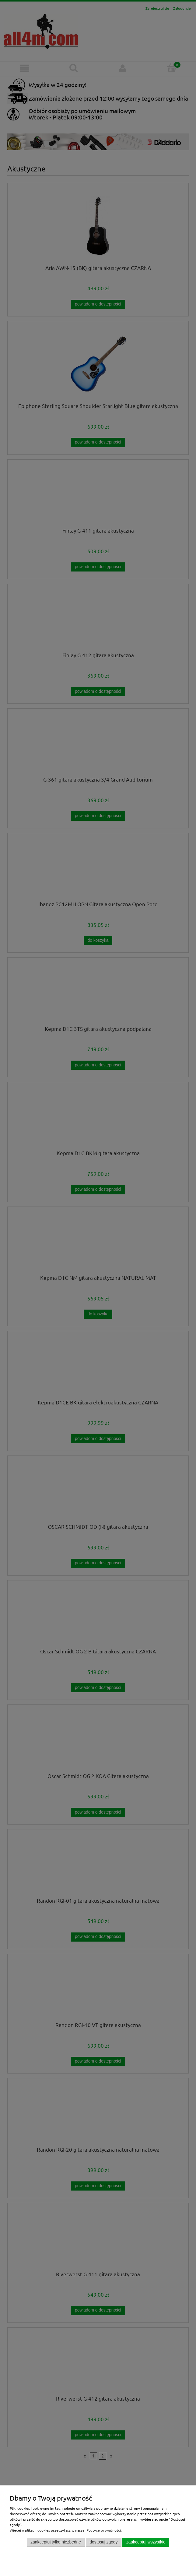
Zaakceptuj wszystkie (146, 2542)
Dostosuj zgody (103, 2542)
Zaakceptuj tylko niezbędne (55, 2542)
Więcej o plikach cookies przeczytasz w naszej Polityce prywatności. (66, 2530)
